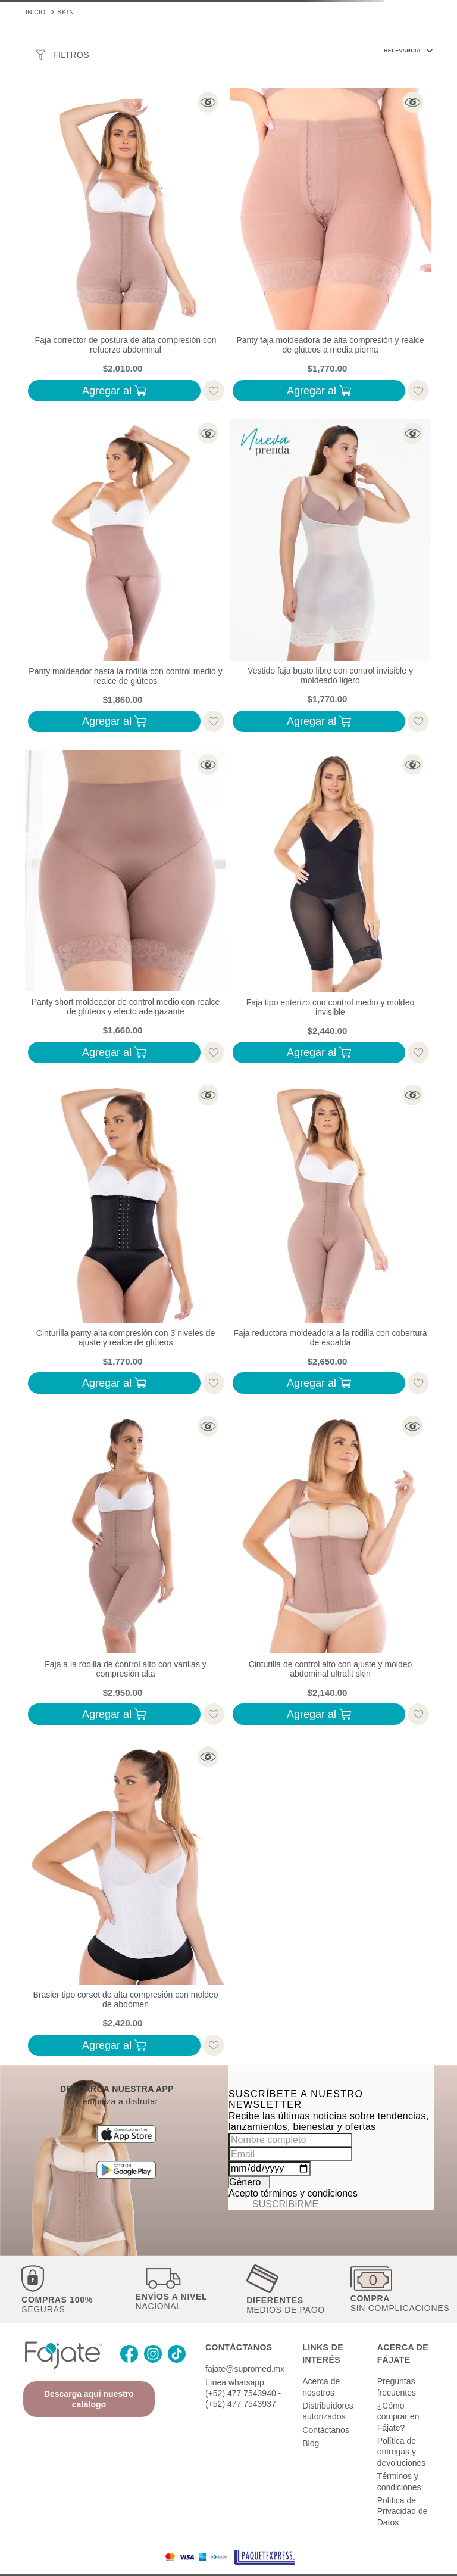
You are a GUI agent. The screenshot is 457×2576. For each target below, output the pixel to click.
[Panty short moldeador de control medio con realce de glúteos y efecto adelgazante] (125, 909)
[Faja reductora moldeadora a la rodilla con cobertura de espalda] (330, 1240)
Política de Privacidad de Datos (402, 2491)
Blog (310, 2423)
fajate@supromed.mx (244, 2349)
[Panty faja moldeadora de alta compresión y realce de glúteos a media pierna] (330, 247)
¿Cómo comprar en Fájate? (398, 2396)
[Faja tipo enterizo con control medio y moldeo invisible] (330, 909)
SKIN (66, 12)
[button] (125, 100)
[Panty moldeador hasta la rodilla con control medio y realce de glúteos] (125, 578)
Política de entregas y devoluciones (401, 2431)
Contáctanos (325, 2410)
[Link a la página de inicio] (35, 11)
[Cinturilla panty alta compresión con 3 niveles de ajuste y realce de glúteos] (125, 1240)
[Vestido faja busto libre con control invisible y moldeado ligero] (330, 578)
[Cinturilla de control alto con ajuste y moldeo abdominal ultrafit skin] (330, 1571)
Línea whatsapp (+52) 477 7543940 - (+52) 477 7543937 (243, 2373)
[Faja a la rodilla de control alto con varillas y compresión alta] (125, 1571)
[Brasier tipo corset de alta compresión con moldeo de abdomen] (125, 1902)
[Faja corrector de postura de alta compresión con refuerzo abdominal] (125, 247)
